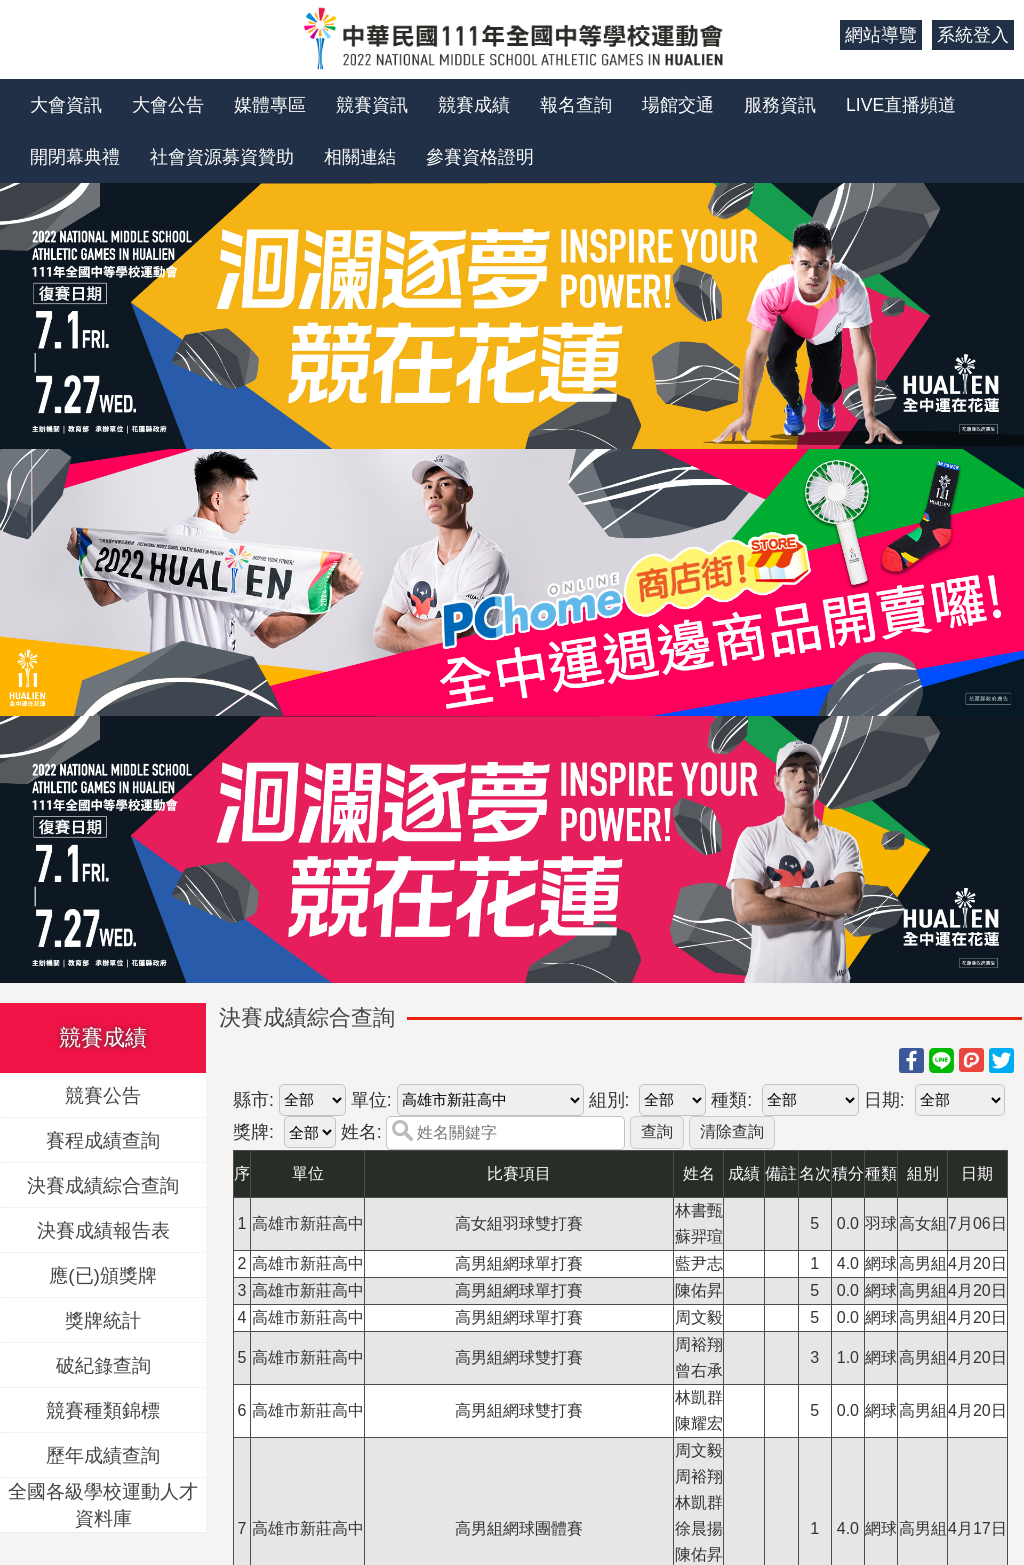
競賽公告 (103, 1094)
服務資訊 (780, 105)
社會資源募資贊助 (222, 157)
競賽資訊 (372, 105)
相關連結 (360, 157)
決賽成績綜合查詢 (103, 1184)
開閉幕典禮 (75, 157)
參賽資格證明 (480, 157)
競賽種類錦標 (103, 1409)
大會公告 (168, 105)
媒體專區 (270, 105)
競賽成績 (474, 105)
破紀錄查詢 (103, 1364)
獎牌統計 (103, 1319)
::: (817, 35)
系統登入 (973, 35)
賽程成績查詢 (103, 1139)
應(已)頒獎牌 (103, 1274)
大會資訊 (66, 105)
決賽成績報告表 (103, 1229)
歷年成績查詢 (103, 1454)
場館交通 (678, 105)
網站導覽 (881, 35)
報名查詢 (576, 105)
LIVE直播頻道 (901, 105)
